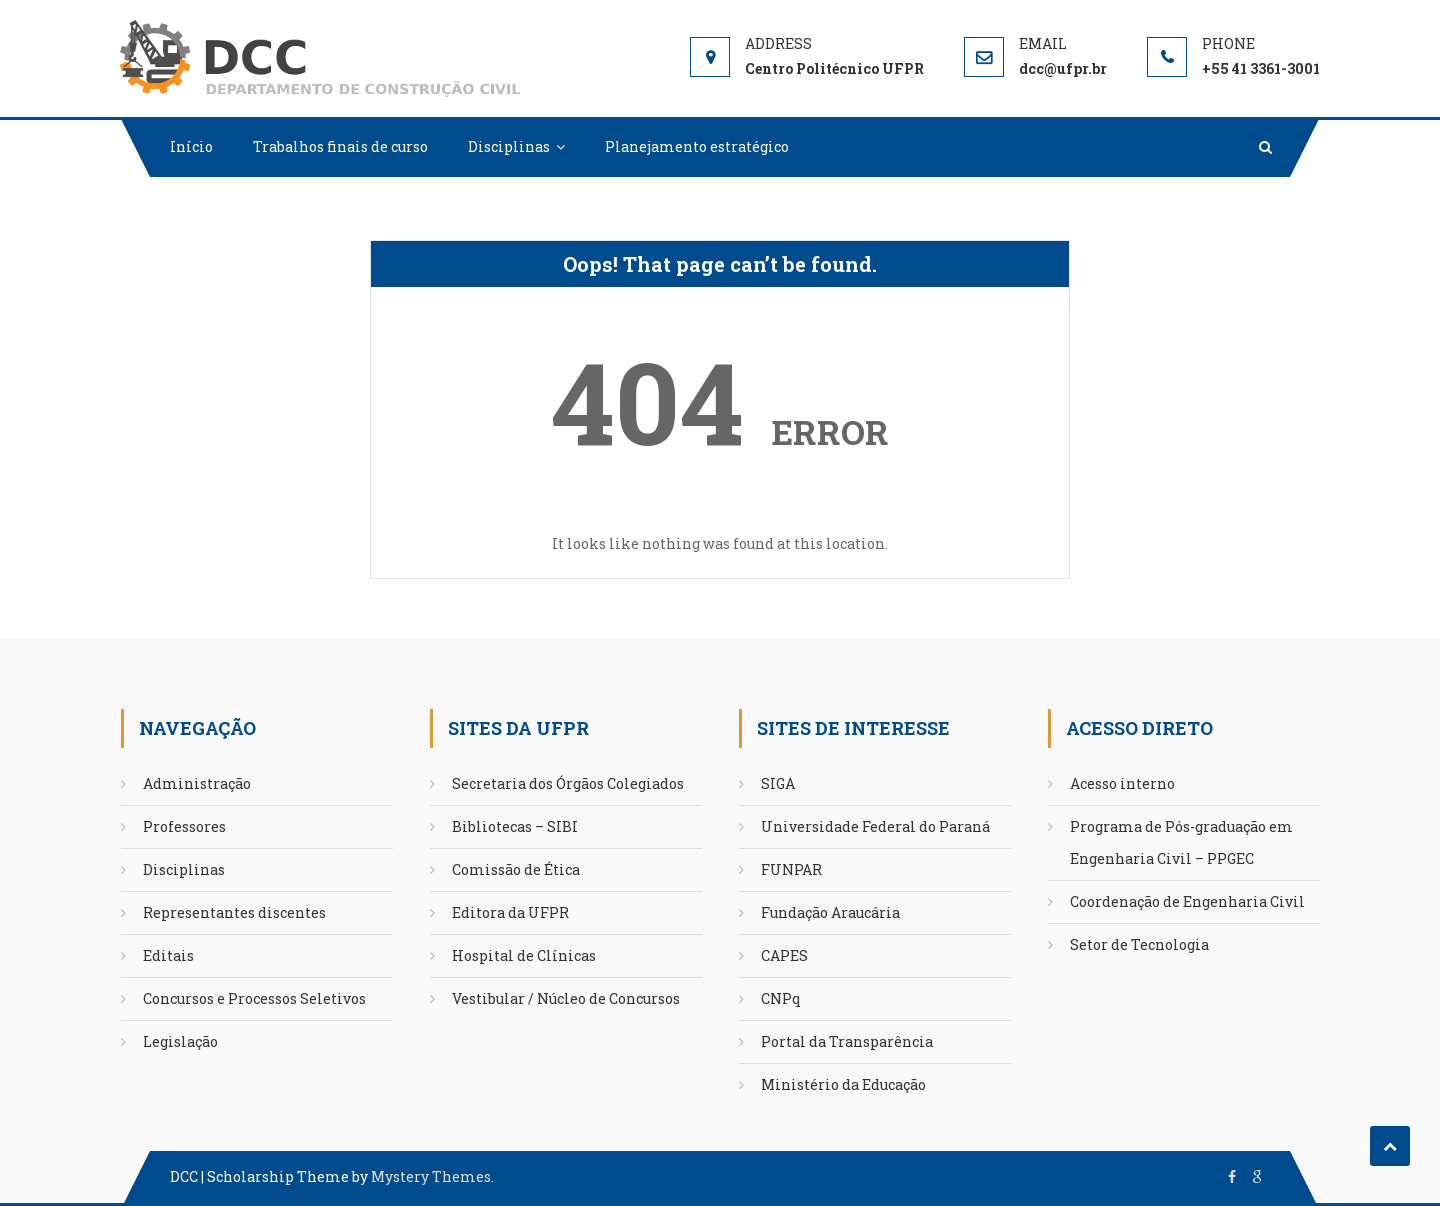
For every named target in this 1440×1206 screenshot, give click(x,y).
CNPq (781, 998)
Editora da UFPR (510, 912)
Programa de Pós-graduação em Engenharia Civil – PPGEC (1181, 842)
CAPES (784, 955)
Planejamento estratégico (697, 146)
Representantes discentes (234, 912)
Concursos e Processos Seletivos (254, 998)
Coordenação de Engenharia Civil (1187, 901)
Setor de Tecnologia (1139, 944)
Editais (168, 955)
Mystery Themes (431, 1176)
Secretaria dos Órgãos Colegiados (568, 783)
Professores (184, 826)
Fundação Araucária (830, 912)
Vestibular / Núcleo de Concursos (566, 998)
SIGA (778, 783)
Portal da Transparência (847, 1041)
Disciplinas (509, 146)
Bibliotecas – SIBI (515, 826)
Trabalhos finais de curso (340, 146)
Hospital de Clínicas (524, 955)
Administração (197, 783)
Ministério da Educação (843, 1084)
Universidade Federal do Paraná (875, 826)
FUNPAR (791, 869)
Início (191, 146)
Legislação (180, 1041)
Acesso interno (1122, 783)
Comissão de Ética (516, 869)
